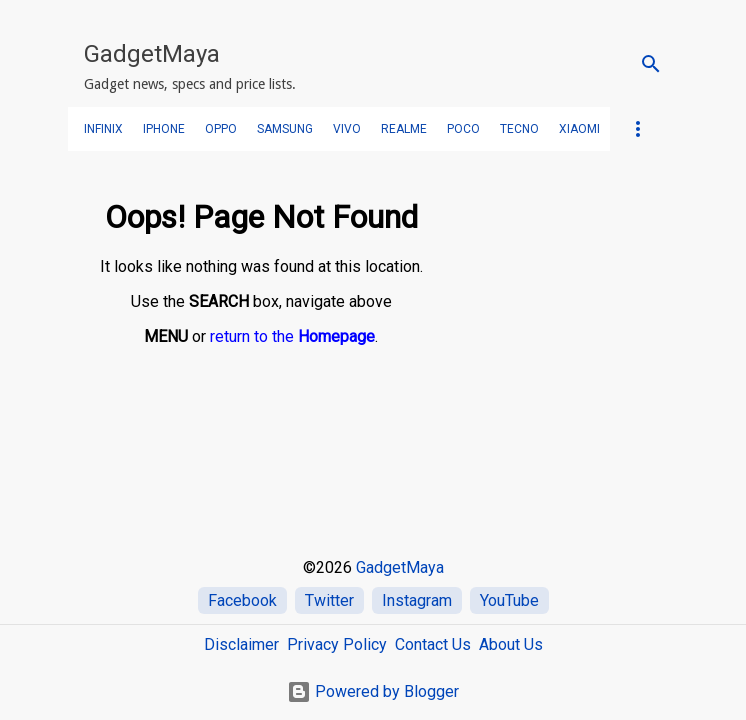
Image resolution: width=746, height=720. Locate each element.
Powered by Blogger (373, 691)
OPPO (221, 129)
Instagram (417, 600)
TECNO (519, 129)
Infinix (103, 129)
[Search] (651, 64)
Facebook (242, 600)
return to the (292, 336)
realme (404, 129)
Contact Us (433, 644)
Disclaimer (241, 644)
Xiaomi (579, 129)
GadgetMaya (152, 54)
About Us (511, 644)
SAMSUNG (285, 129)
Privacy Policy (337, 644)
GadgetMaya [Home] (400, 567)
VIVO (347, 129)
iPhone (164, 129)
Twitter (329, 600)
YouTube (509, 600)
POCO (463, 129)
